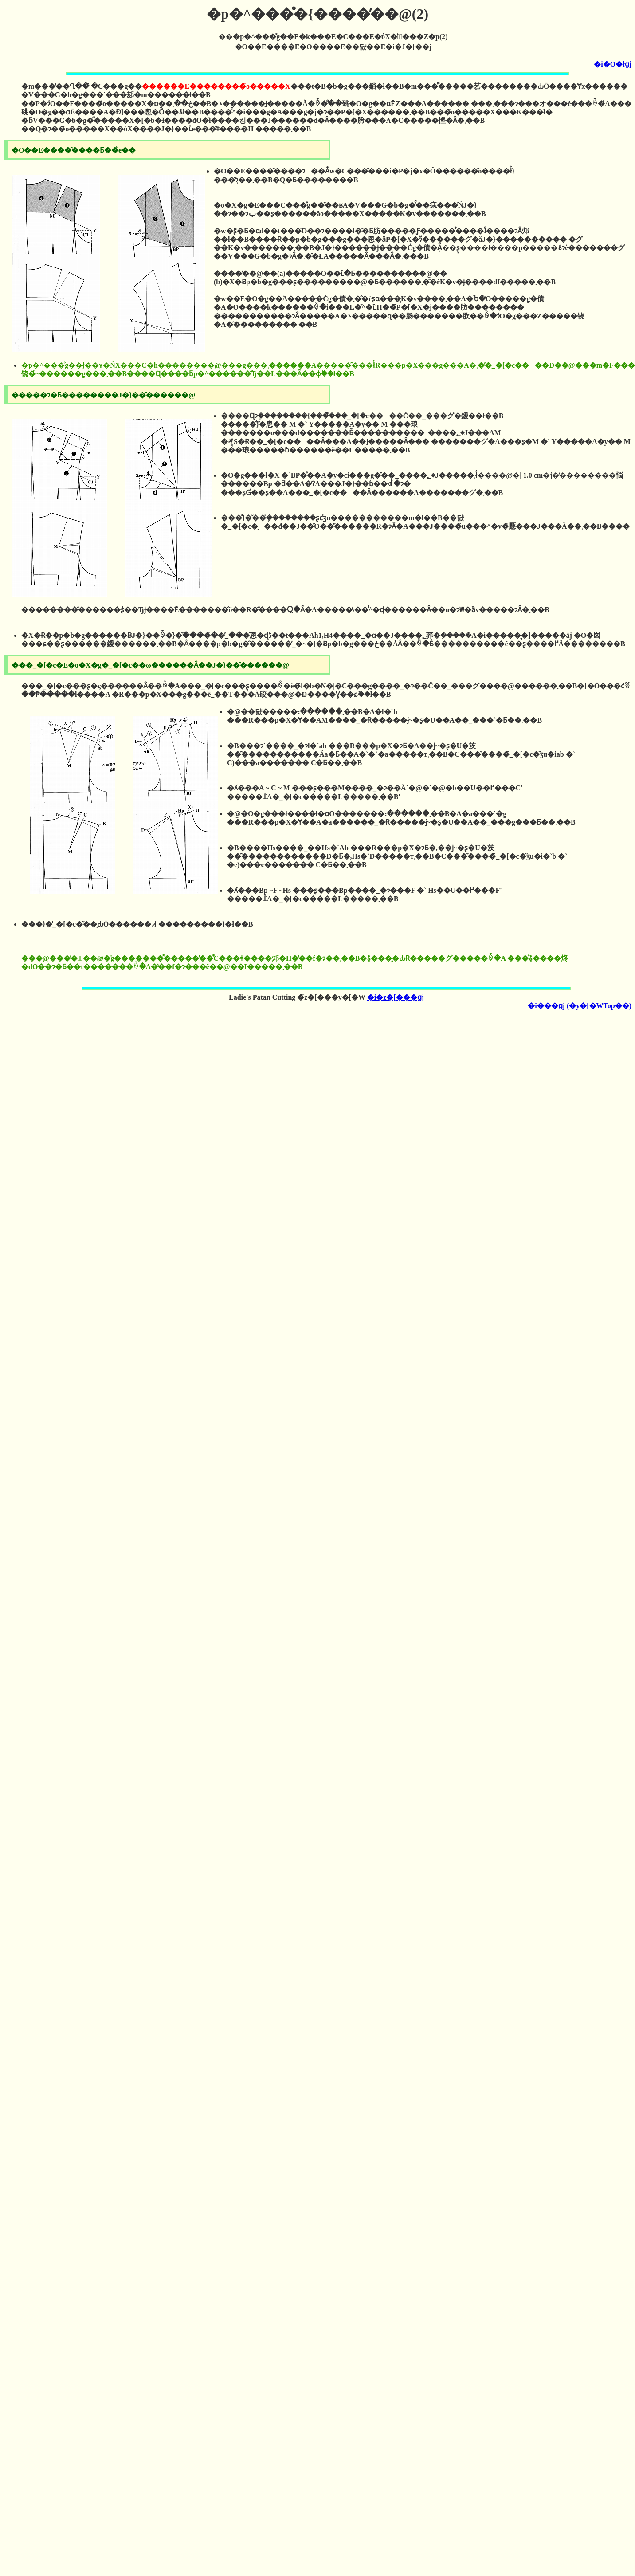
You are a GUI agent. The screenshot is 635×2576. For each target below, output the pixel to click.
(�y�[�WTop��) (599, 1005)
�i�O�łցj (612, 64)
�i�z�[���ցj (395, 997)
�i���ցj (546, 1005)
